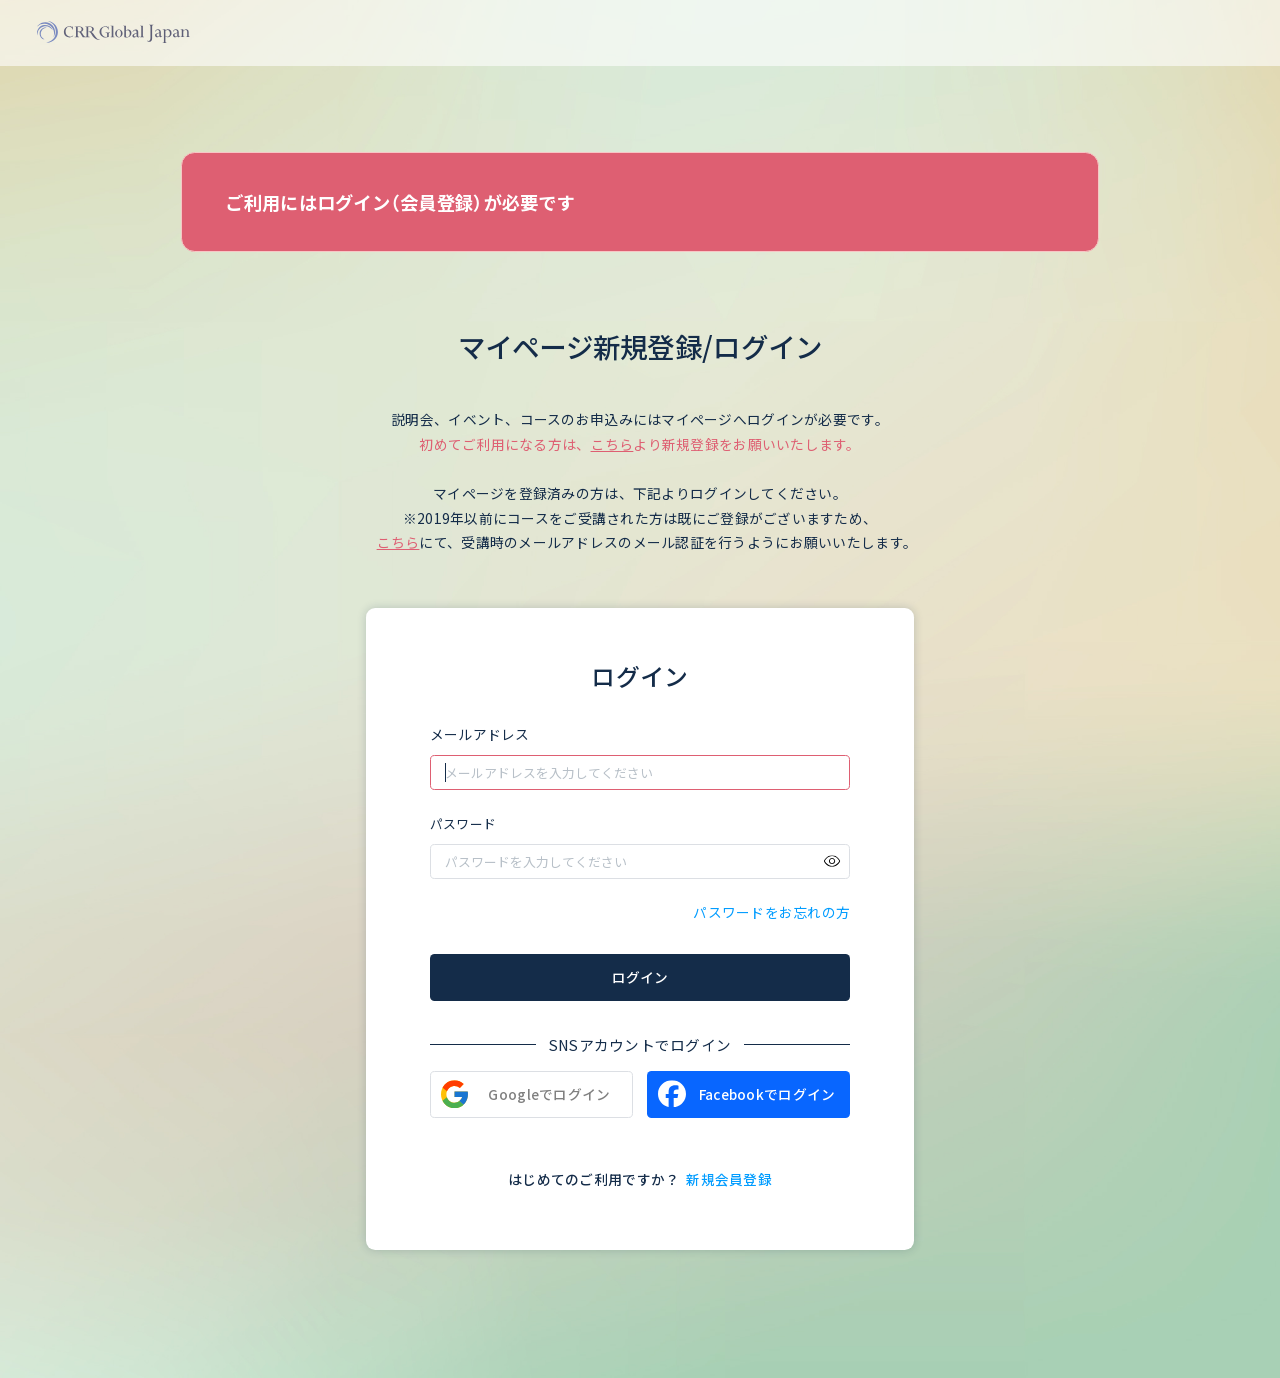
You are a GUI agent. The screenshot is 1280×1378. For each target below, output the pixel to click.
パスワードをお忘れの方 (771, 912)
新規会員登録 (729, 1179)
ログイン (640, 977)
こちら (612, 444)
